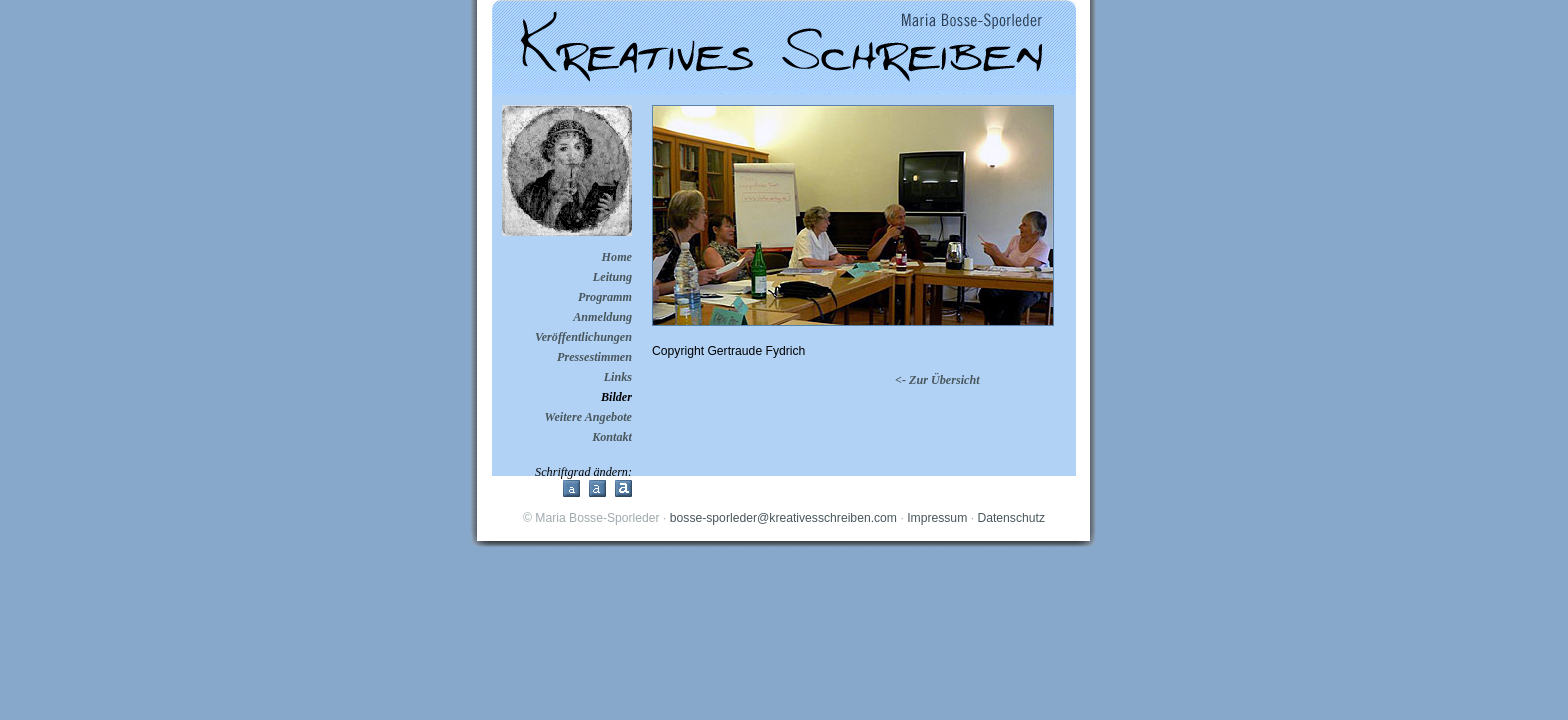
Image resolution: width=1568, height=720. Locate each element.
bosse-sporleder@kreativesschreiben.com (783, 518)
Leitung (612, 277)
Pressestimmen (594, 357)
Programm (605, 297)
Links (618, 377)
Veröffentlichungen (583, 337)
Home (617, 257)
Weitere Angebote (588, 417)
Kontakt (612, 437)
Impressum (937, 518)
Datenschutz (1011, 518)
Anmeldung (602, 317)
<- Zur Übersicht (937, 380)
